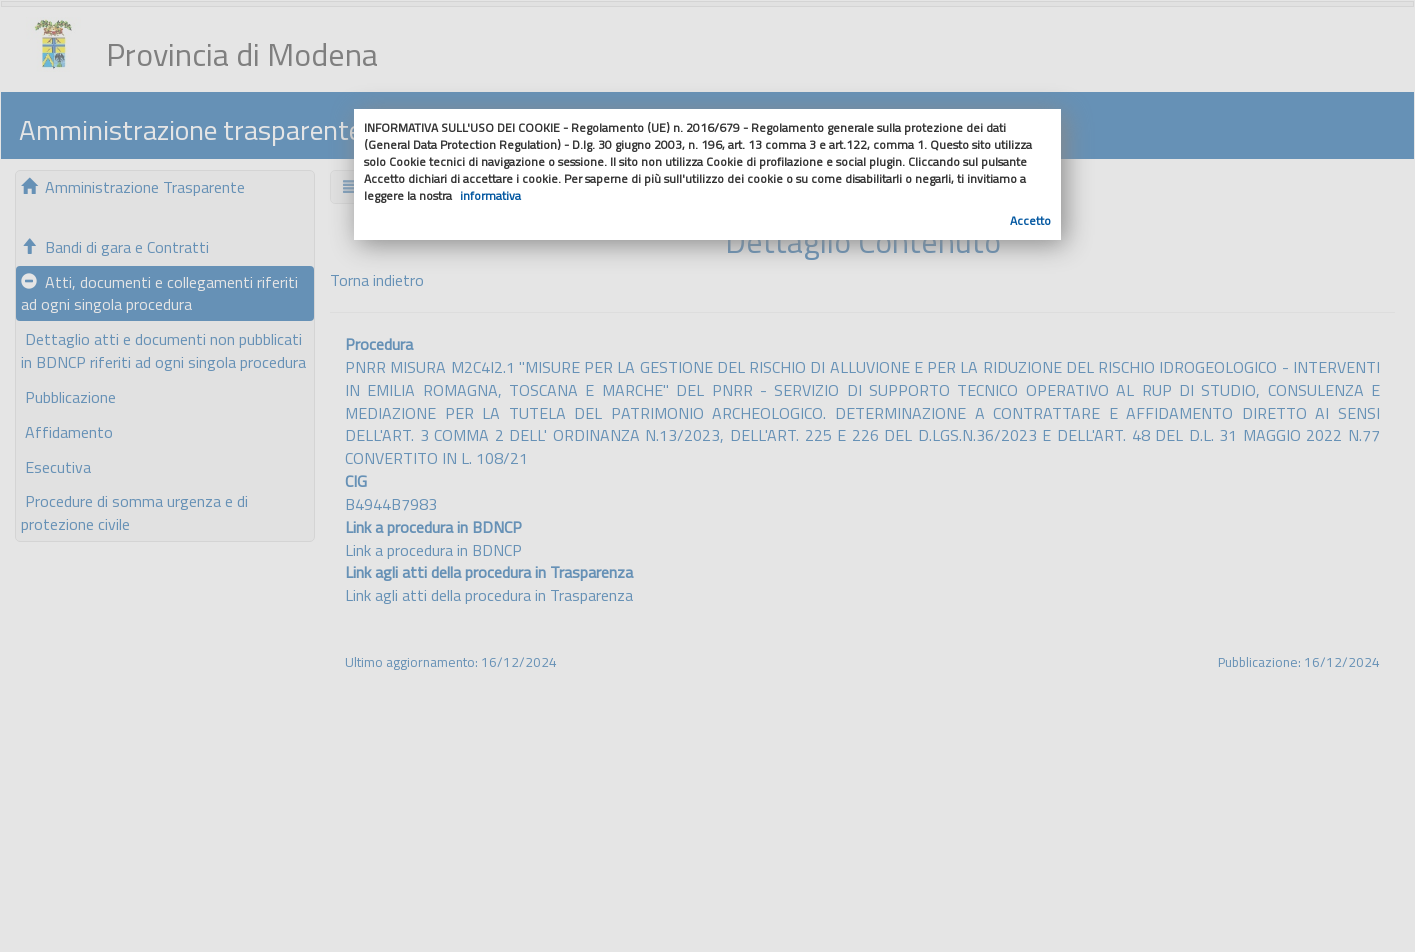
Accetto (1030, 220)
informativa (490, 195)
